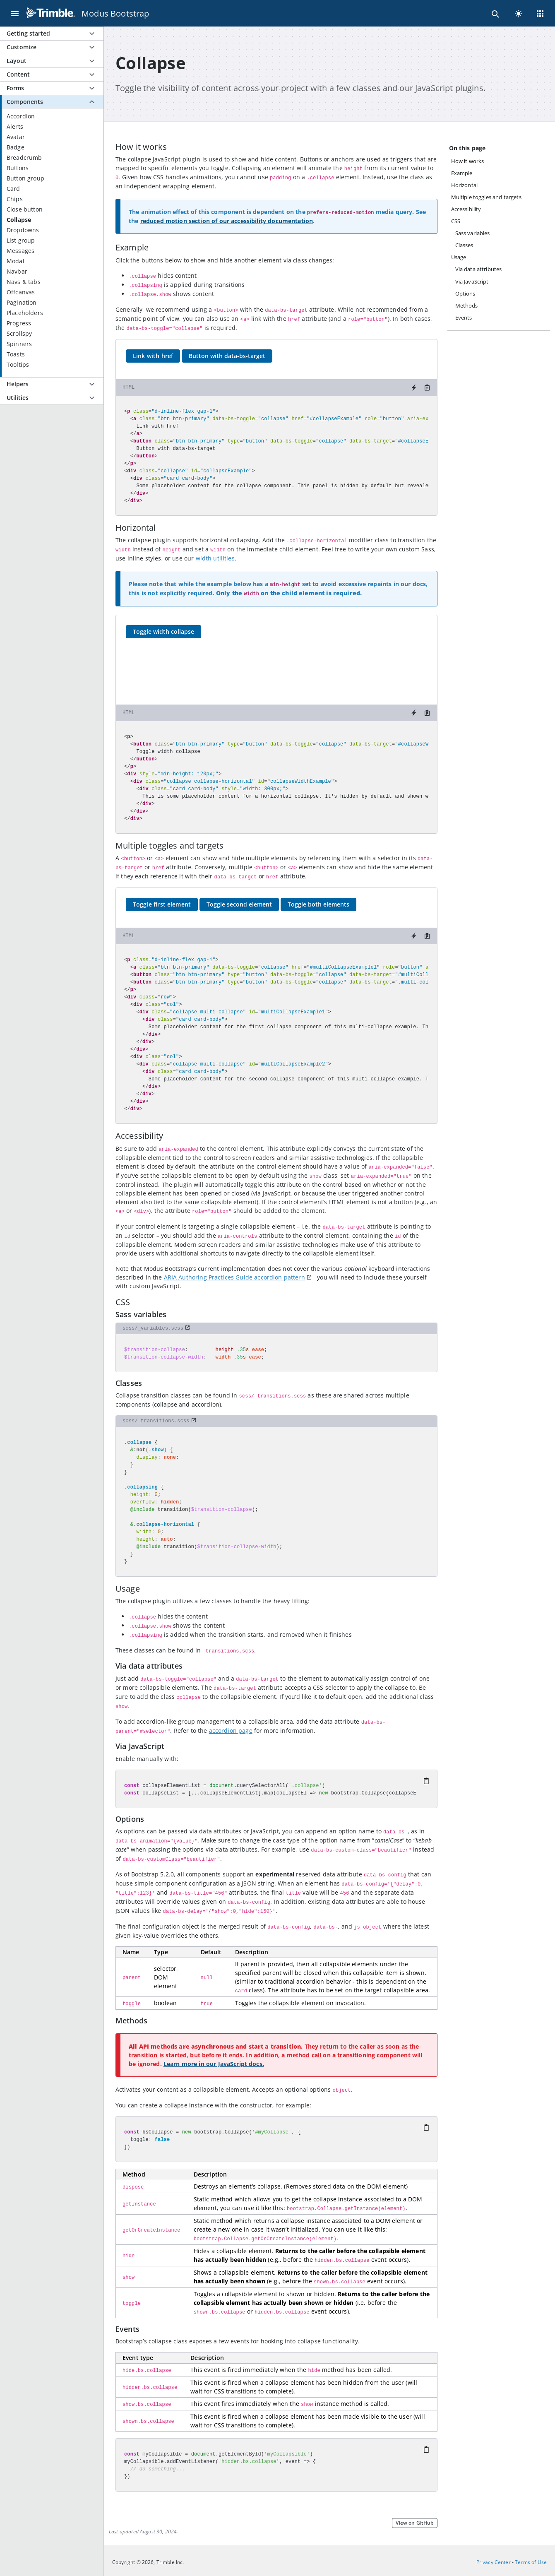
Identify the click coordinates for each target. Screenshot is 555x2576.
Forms (15, 88)
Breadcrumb (24, 157)
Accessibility (466, 209)
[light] (519, 13)
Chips (15, 199)
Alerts (15, 126)
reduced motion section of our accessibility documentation (226, 221)
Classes (464, 245)
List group (21, 240)
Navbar (17, 271)
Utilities (18, 398)
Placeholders (25, 313)
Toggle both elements (318, 904)
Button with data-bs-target (227, 356)
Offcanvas (21, 292)
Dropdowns (23, 230)
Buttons (18, 168)
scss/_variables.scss (153, 1328)
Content (18, 74)
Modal (15, 261)
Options (465, 293)
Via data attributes (478, 269)
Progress (19, 323)
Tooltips (18, 364)
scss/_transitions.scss (156, 1421)
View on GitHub (414, 2522)
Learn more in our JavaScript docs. (213, 2064)
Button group (25, 178)
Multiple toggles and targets (486, 197)
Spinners (19, 344)
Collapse (19, 220)
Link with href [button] (153, 356)
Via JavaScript (472, 281)
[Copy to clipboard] (427, 387)
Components (25, 102)
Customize (21, 47)
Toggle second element (239, 904)
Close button (25, 209)
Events (463, 317)
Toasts (16, 354)
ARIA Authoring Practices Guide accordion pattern (234, 1277)
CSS (455, 221)
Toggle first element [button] (162, 904)
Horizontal (464, 185)
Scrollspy (19, 333)
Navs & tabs (24, 282)
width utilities (215, 558)
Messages (20, 251)
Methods (466, 305)
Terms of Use (531, 2562)
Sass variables (472, 233)
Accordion (21, 116)
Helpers (18, 384)
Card (13, 188)
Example (462, 173)
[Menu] (15, 13)
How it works (467, 161)
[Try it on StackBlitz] (413, 387)
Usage (458, 257)
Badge (15, 147)
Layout (16, 61)
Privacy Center (493, 2562)
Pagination (22, 302)
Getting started (28, 33)
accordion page (230, 1730)
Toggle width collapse (163, 631)
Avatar (16, 137)
